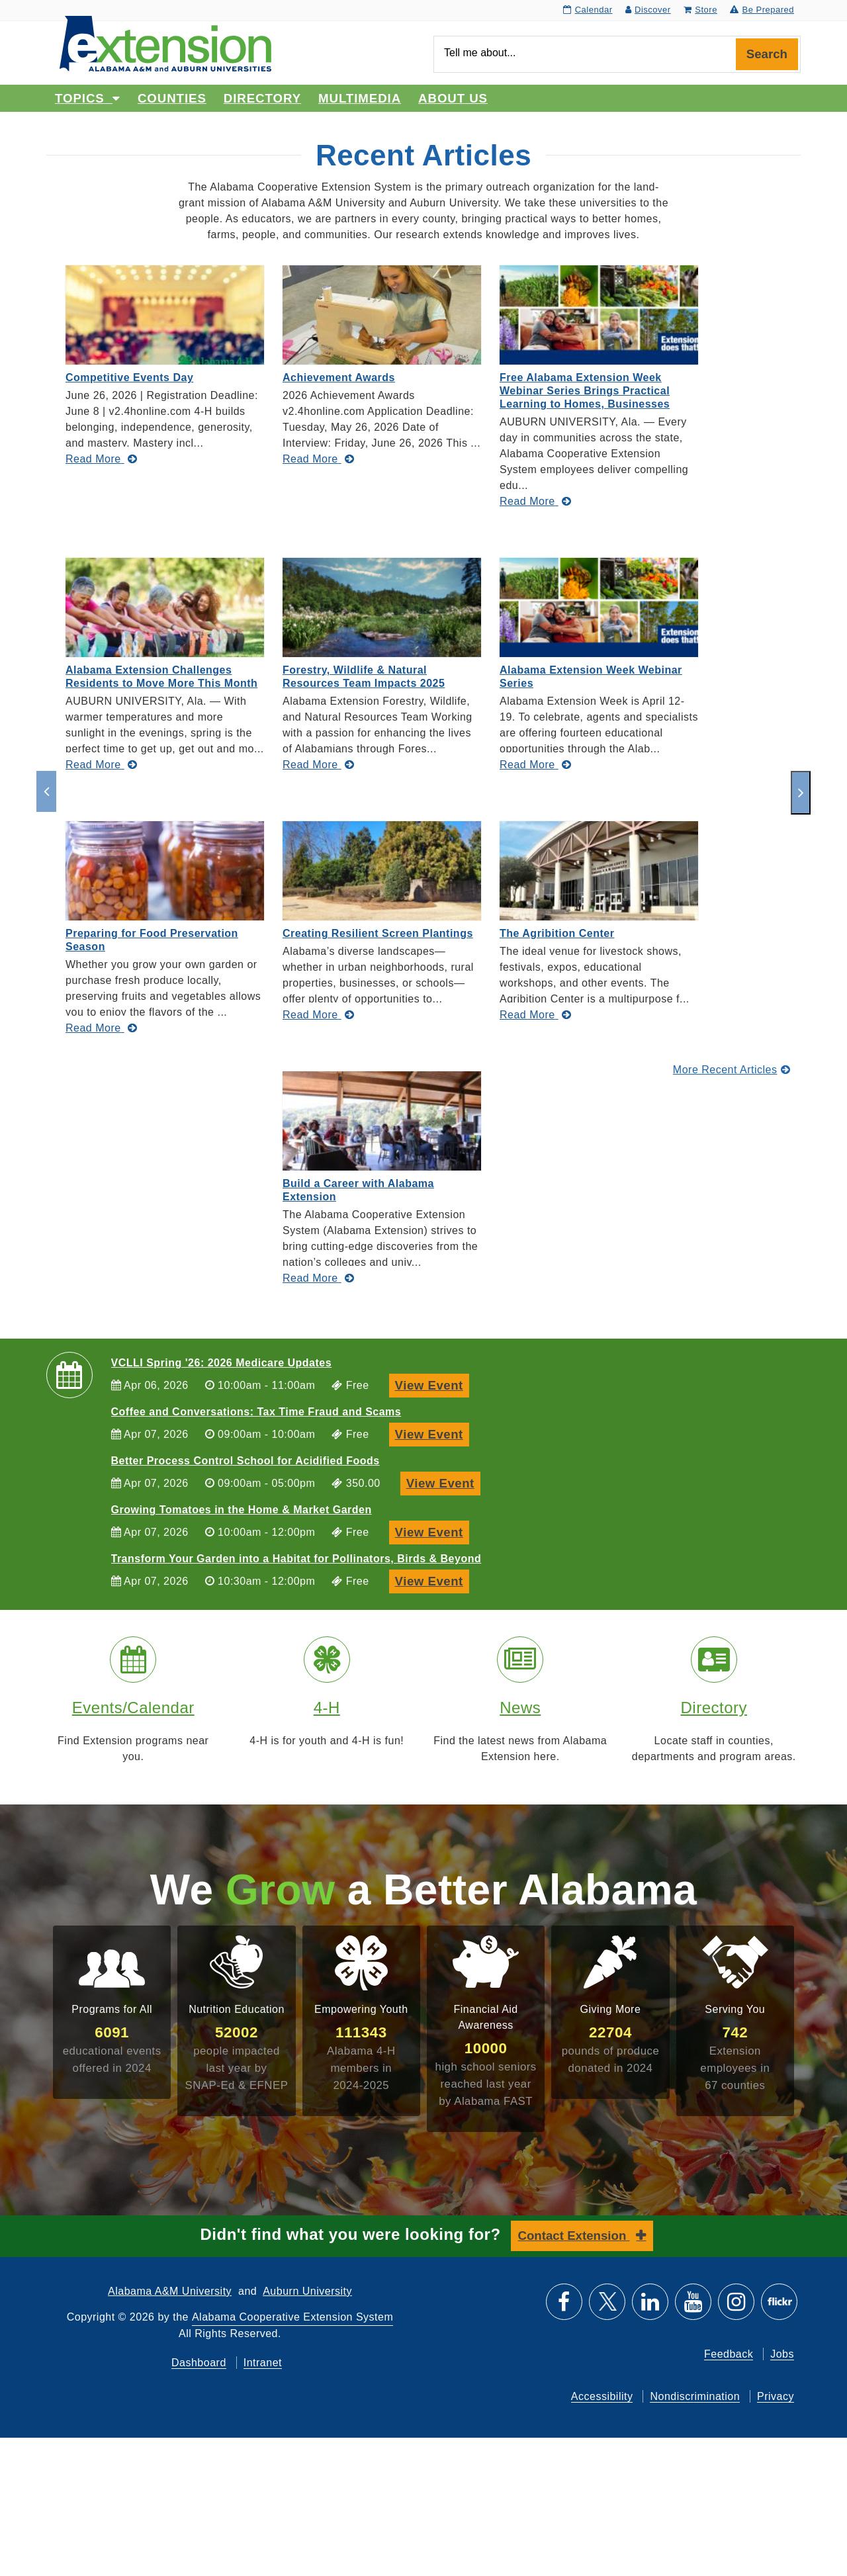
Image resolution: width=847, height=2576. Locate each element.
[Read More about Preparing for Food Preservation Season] (101, 1028)
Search (766, 54)
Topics (87, 98)
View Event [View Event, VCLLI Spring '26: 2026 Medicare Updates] (432, 1384)
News (520, 1707)
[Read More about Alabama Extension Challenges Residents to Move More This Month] (101, 764)
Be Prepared (762, 10)
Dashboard (198, 2362)
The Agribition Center (557, 933)
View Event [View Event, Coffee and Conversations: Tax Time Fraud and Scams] (432, 1433)
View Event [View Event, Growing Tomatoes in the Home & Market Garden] (432, 1531)
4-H (327, 1707)
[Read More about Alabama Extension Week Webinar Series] (535, 764)
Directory (262, 98)
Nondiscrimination (695, 2396)
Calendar (587, 10)
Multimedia (359, 98)
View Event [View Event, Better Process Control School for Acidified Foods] (443, 1482)
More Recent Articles (732, 1069)
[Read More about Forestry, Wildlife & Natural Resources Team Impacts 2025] (318, 764)
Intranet (263, 2362)
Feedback (728, 2354)
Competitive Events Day (129, 377)
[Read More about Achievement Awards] (318, 459)
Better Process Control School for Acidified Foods (245, 1460)
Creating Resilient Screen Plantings (378, 933)
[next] (801, 793)
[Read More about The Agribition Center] (535, 1014)
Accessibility (602, 2396)
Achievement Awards (339, 377)
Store (700, 10)
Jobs (782, 2354)
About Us (453, 98)
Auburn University (307, 2291)
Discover (648, 10)
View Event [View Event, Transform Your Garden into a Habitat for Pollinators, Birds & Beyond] (432, 1580)
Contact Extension (574, 2236)
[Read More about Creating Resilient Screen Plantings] (318, 1014)
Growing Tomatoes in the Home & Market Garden (241, 1509)
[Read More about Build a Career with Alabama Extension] (318, 1278)
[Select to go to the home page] (165, 42)
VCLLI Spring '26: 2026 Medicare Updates (221, 1362)
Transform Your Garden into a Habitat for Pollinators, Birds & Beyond (296, 1558)
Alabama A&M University (170, 2291)
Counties (172, 98)
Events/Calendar (133, 1707)
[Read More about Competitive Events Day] (101, 459)
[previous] (46, 791)
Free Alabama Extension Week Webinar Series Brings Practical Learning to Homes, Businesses (585, 391)
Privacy (775, 2396)
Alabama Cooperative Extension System (292, 2317)
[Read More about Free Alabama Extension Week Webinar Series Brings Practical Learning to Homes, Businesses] (535, 501)
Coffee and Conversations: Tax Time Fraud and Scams (256, 1411)
